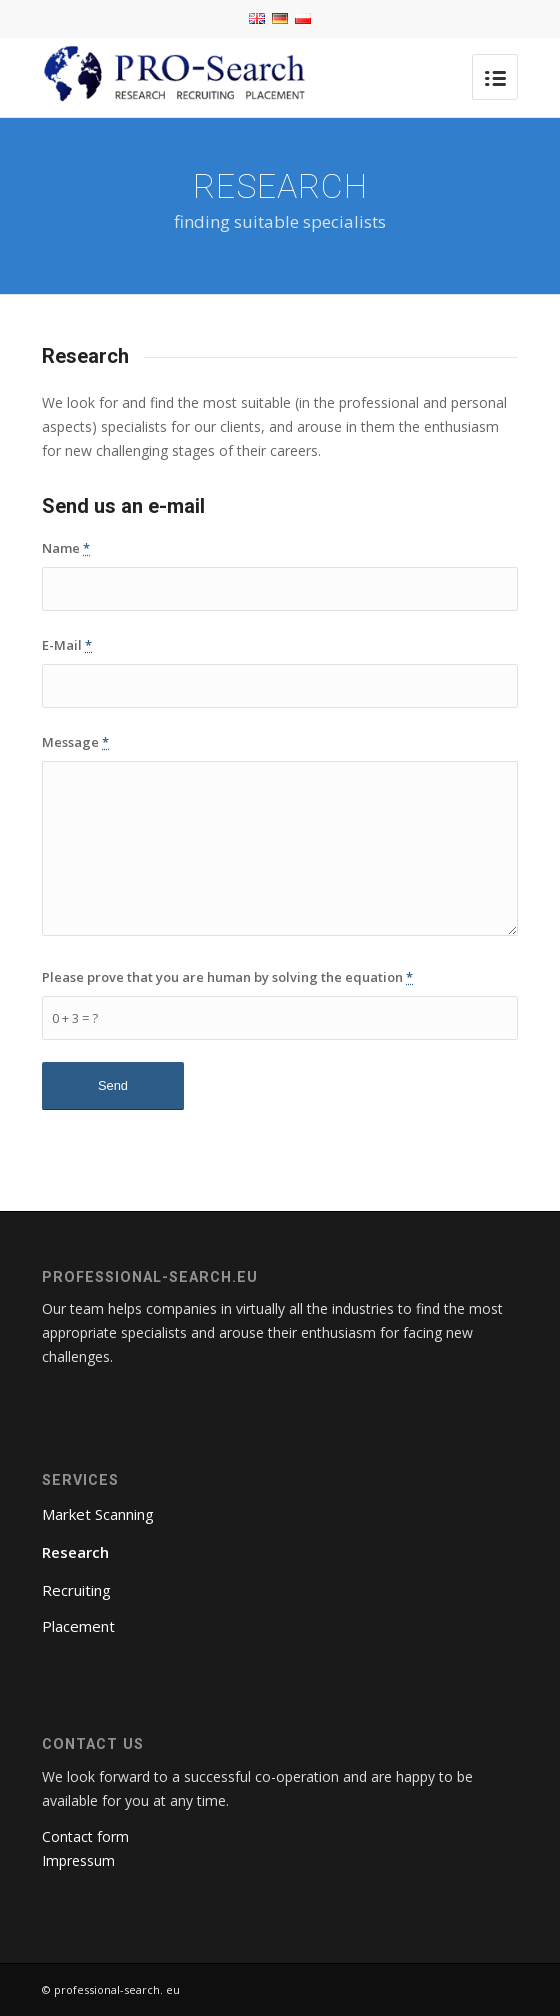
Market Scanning (98, 1514)
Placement (78, 1626)
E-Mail (67, 645)
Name (66, 548)
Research (75, 1552)
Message (75, 742)
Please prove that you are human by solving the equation (227, 977)
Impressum (78, 1860)
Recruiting (76, 1590)
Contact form (85, 1836)
